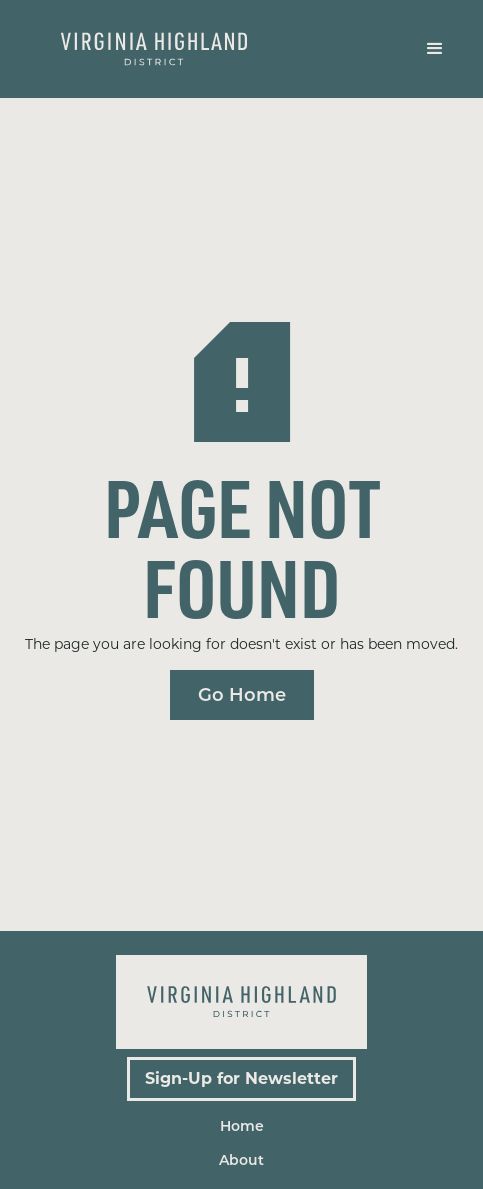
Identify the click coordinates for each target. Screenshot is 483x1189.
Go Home (242, 695)
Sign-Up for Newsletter (241, 1078)
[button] (435, 49)
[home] (154, 49)
